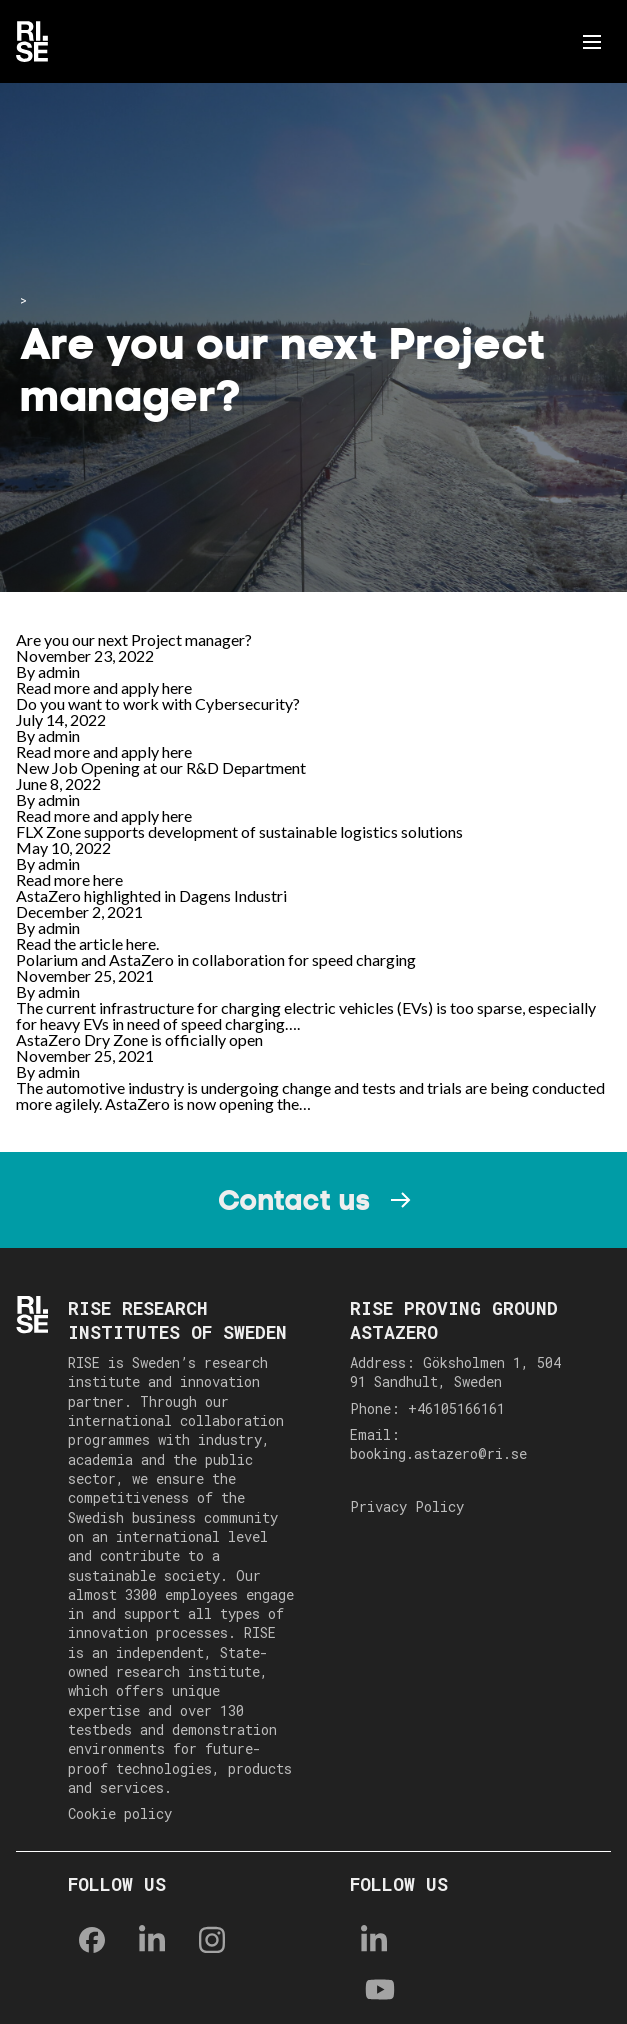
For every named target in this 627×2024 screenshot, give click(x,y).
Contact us (294, 1200)
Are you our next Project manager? (134, 639)
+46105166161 (456, 1408)
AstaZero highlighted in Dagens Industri (151, 895)
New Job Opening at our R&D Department (161, 767)
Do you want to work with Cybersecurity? (158, 703)
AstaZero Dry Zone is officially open (139, 1039)
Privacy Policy (407, 1506)
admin (59, 671)
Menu (595, 42)
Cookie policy (120, 1813)
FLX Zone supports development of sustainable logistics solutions (239, 831)
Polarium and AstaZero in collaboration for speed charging (216, 959)
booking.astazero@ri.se (438, 1453)
